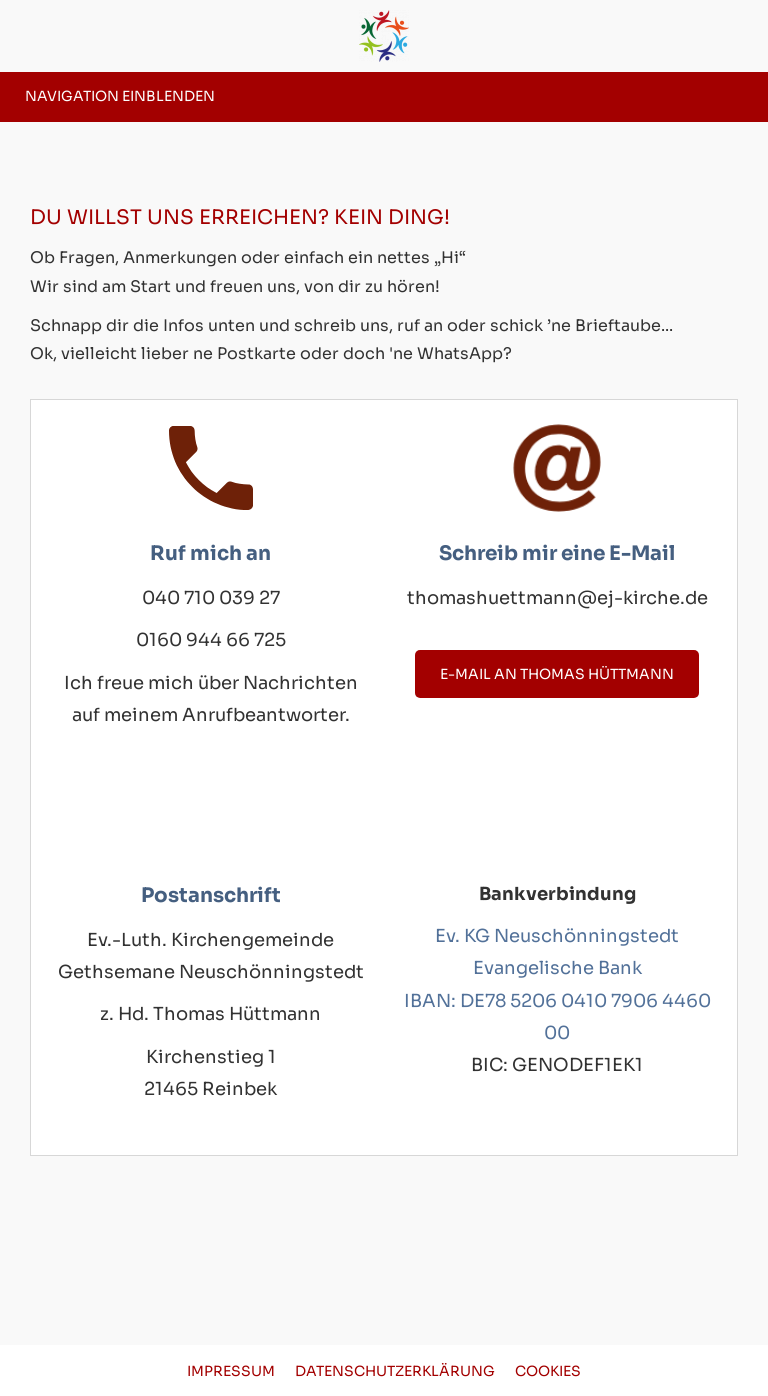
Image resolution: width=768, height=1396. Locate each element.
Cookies (548, 1371)
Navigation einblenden (120, 96)
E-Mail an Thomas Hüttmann (557, 674)
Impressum (231, 1371)
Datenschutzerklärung (395, 1371)
